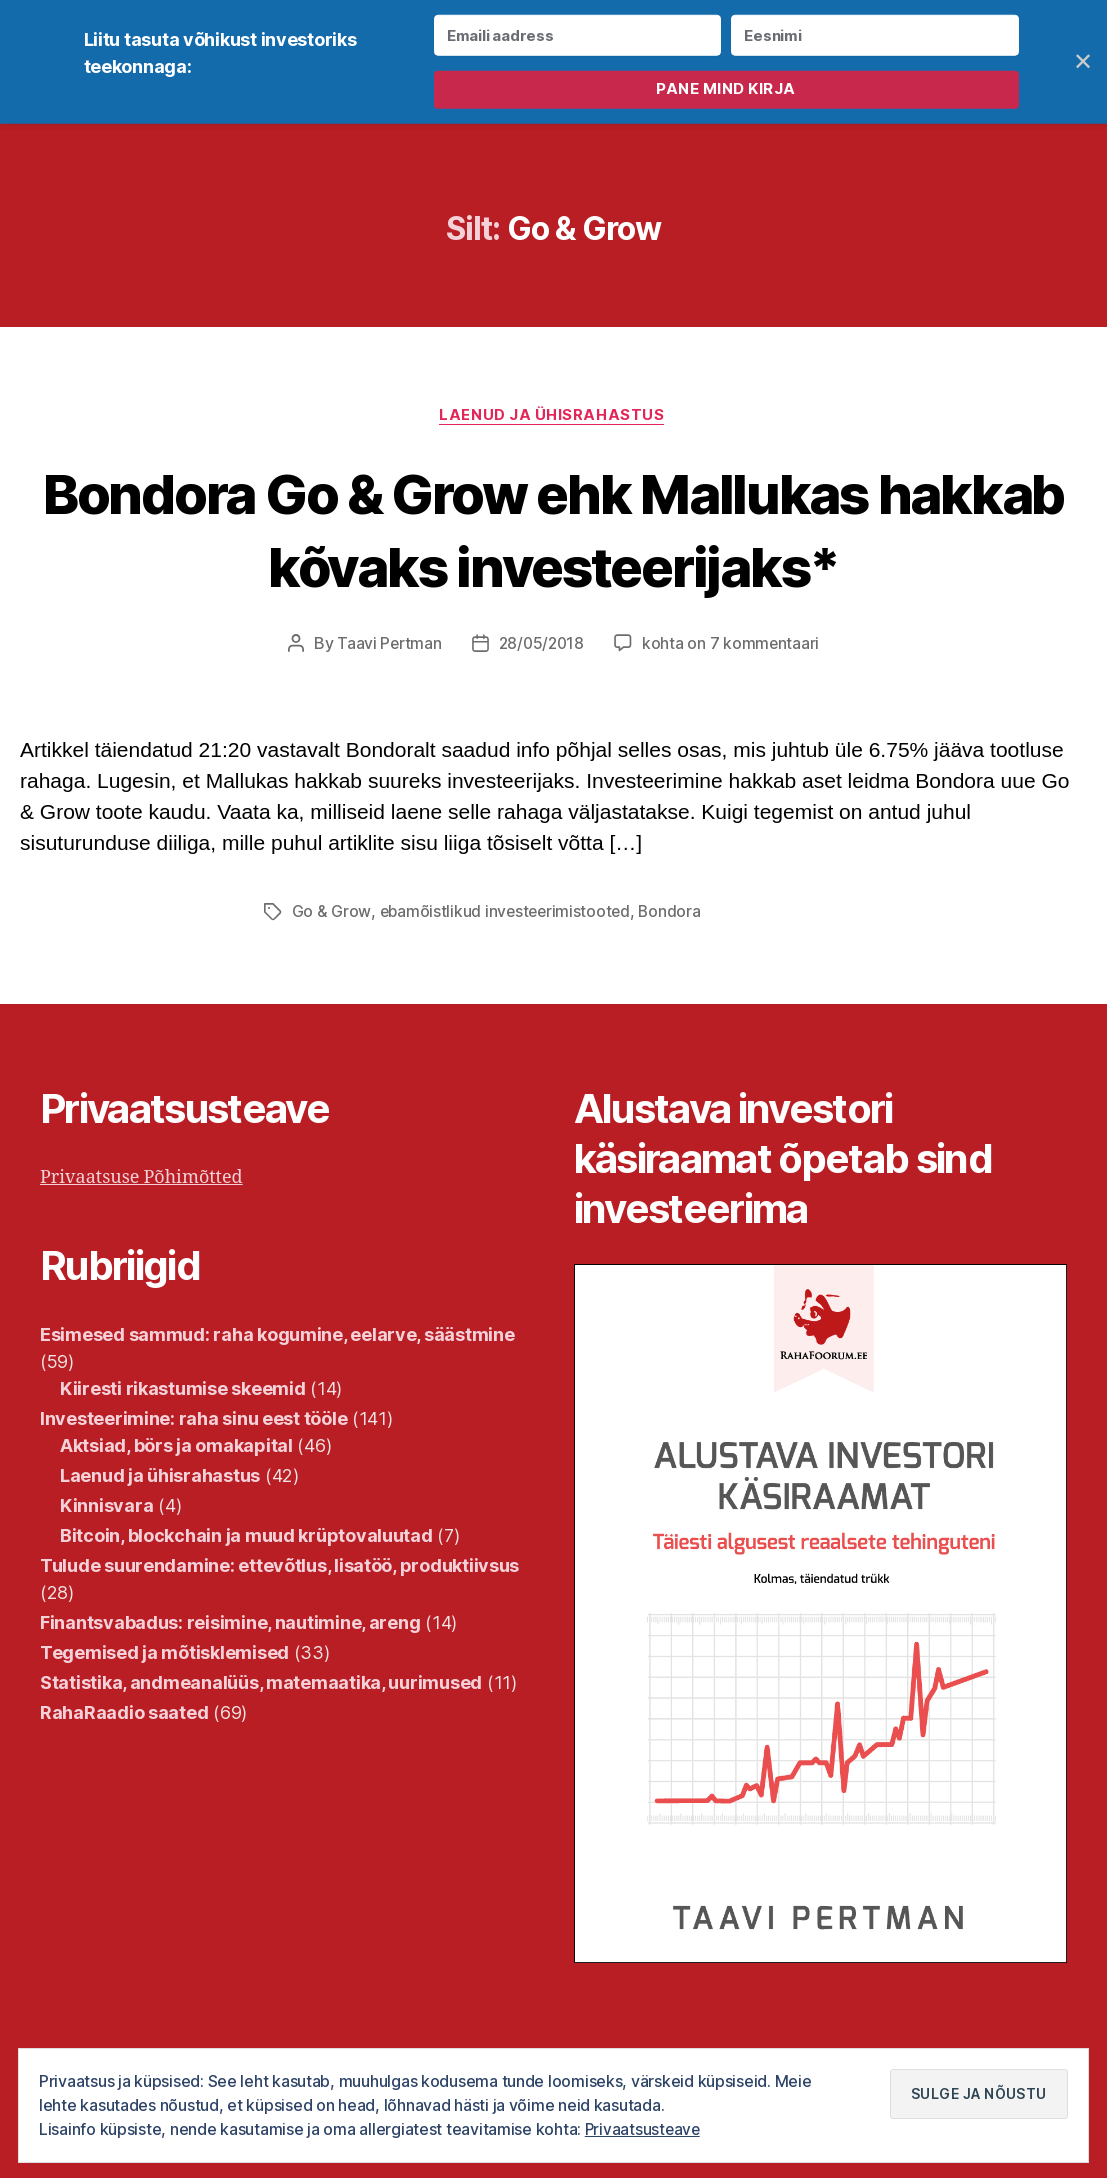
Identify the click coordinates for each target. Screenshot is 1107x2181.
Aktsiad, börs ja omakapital (176, 1447)
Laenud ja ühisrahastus (553, 417)
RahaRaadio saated (124, 1714)
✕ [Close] (1083, 61)
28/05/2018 (541, 646)
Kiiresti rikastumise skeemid (182, 1390)
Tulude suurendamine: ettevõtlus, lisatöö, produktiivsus (279, 1567)
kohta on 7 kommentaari (733, 646)
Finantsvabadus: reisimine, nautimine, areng (230, 1624)
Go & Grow (331, 914)
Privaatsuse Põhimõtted (141, 1179)
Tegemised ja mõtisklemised (164, 1654)
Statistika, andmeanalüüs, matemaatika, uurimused (261, 1684)
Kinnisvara (106, 1507)
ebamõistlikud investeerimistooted (507, 914)
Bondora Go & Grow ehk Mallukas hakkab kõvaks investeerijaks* (553, 530)
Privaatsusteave (644, 2130)
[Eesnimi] (874, 35)
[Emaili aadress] (577, 35)
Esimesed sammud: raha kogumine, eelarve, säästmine (277, 1336)
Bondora (674, 914)
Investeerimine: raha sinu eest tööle (193, 1420)
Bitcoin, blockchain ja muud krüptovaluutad (246, 1537)
